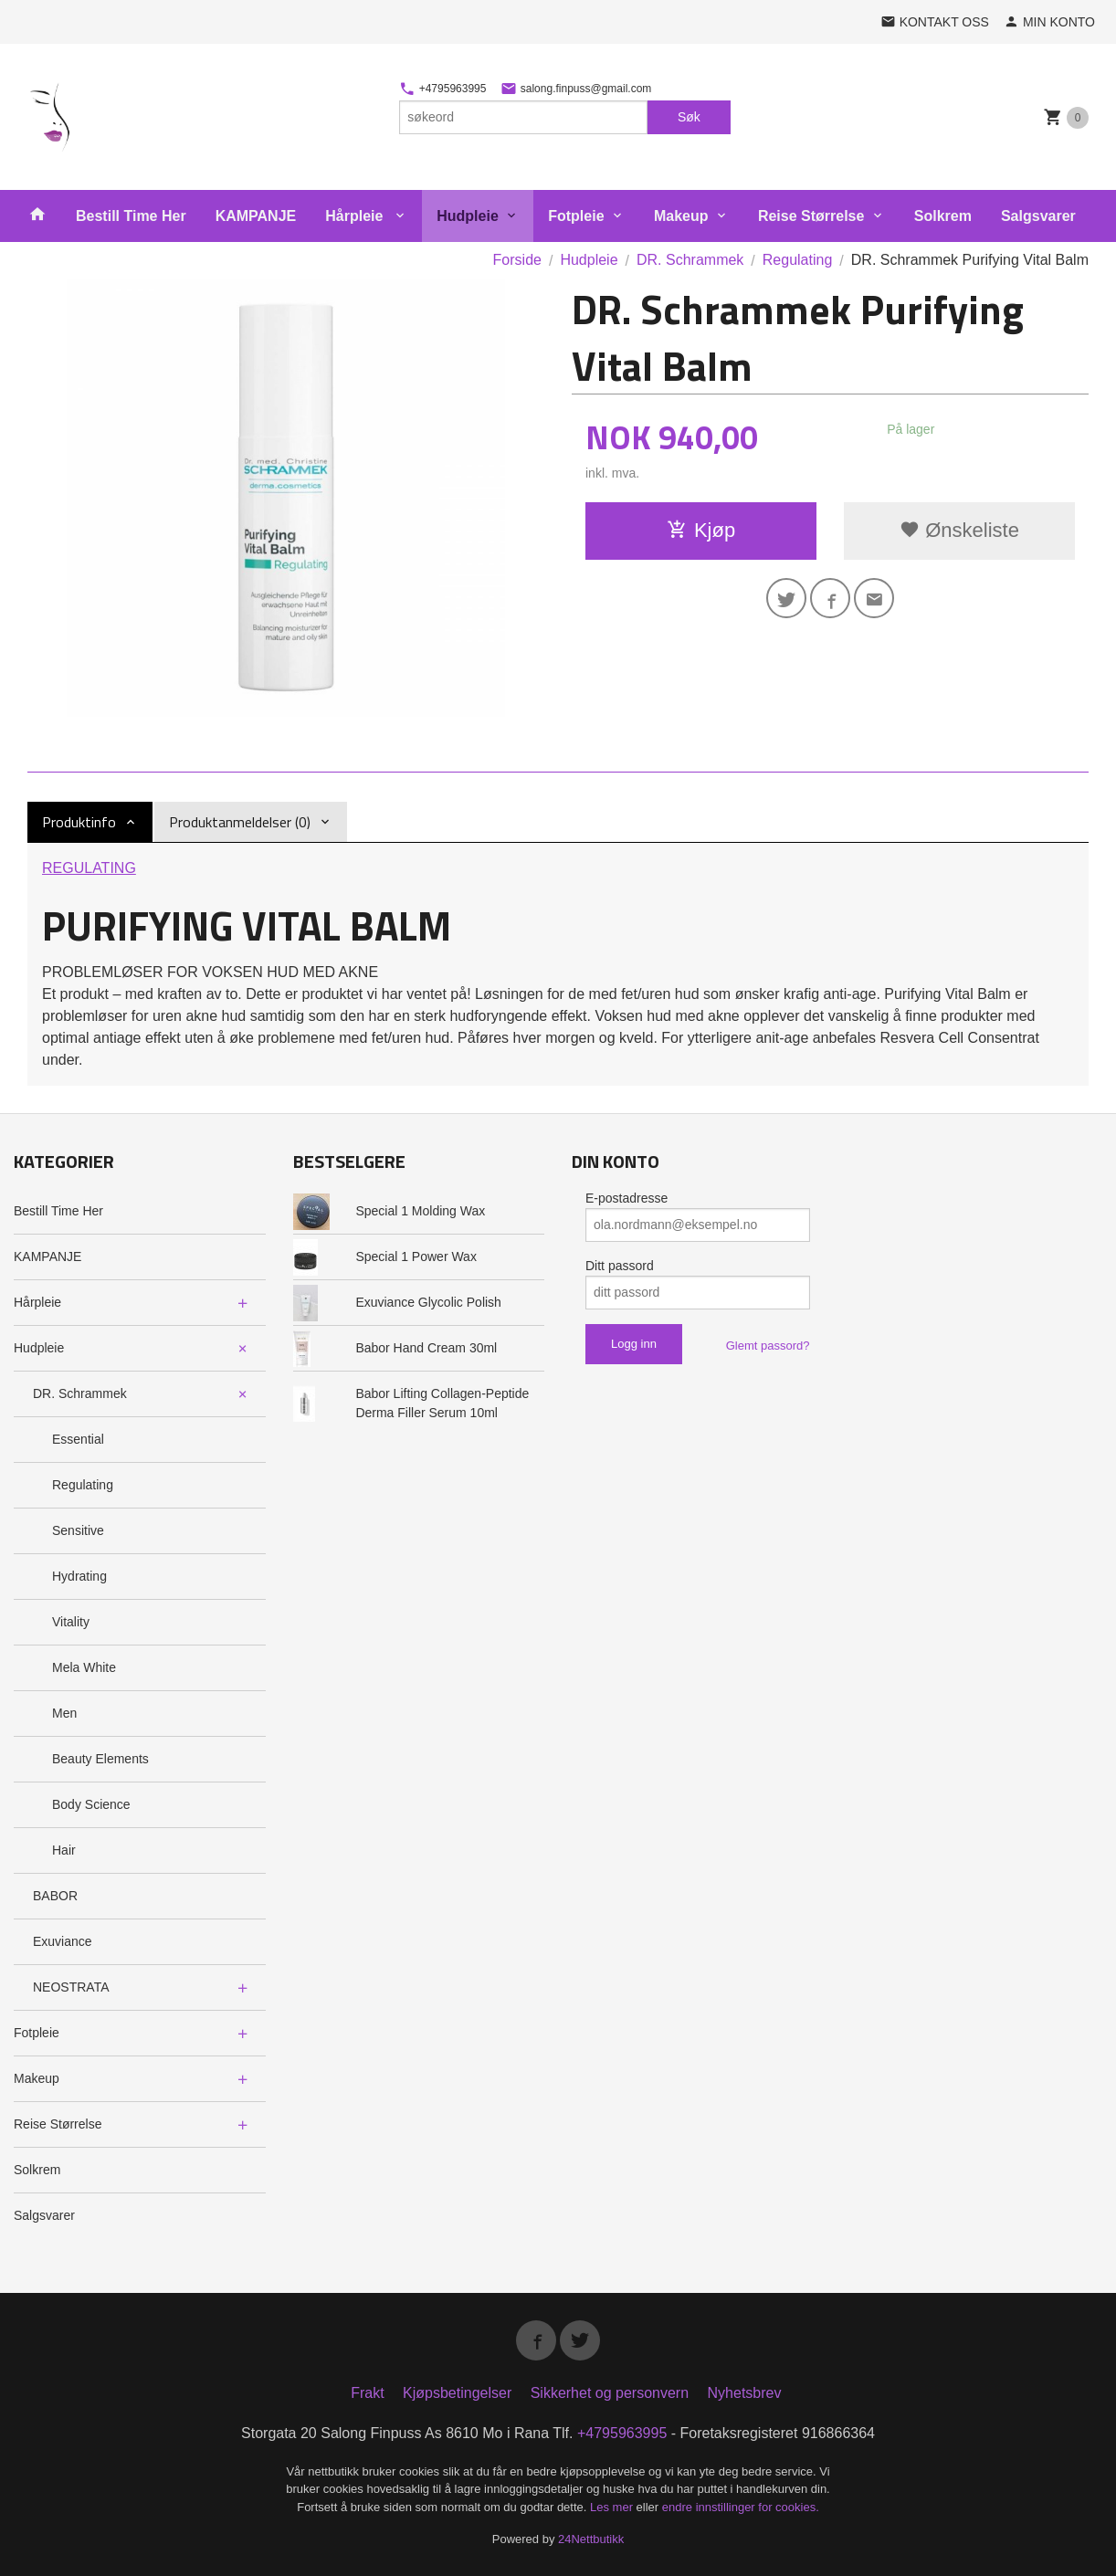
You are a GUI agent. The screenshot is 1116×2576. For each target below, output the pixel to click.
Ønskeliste (959, 530)
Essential (78, 1439)
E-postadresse (626, 1198)
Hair (64, 1850)
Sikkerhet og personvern (610, 2393)
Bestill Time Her (131, 216)
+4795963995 (442, 88)
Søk (689, 117)
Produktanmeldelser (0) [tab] (240, 822)
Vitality (70, 1621)
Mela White (84, 1667)
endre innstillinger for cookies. (740, 2507)
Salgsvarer (1038, 216)
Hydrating (79, 1576)
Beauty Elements (100, 1758)
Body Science (91, 1804)
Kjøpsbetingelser (457, 2393)
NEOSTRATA (71, 1987)
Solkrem (943, 216)
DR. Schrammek (80, 1393)
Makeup (681, 216)
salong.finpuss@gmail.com (575, 88)
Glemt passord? (768, 1345)
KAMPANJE (256, 216)
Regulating (82, 1484)
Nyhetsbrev (745, 2393)
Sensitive (78, 1530)
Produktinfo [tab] (79, 822)
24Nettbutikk (591, 2539)
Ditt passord (619, 1265)
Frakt (367, 2393)
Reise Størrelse (811, 216)
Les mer (613, 2507)
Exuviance (62, 1941)
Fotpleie (576, 216)
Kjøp (701, 530)
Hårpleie (356, 216)
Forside (517, 260)
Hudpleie (468, 216)
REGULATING (89, 868)
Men (64, 1713)
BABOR (55, 1895)
